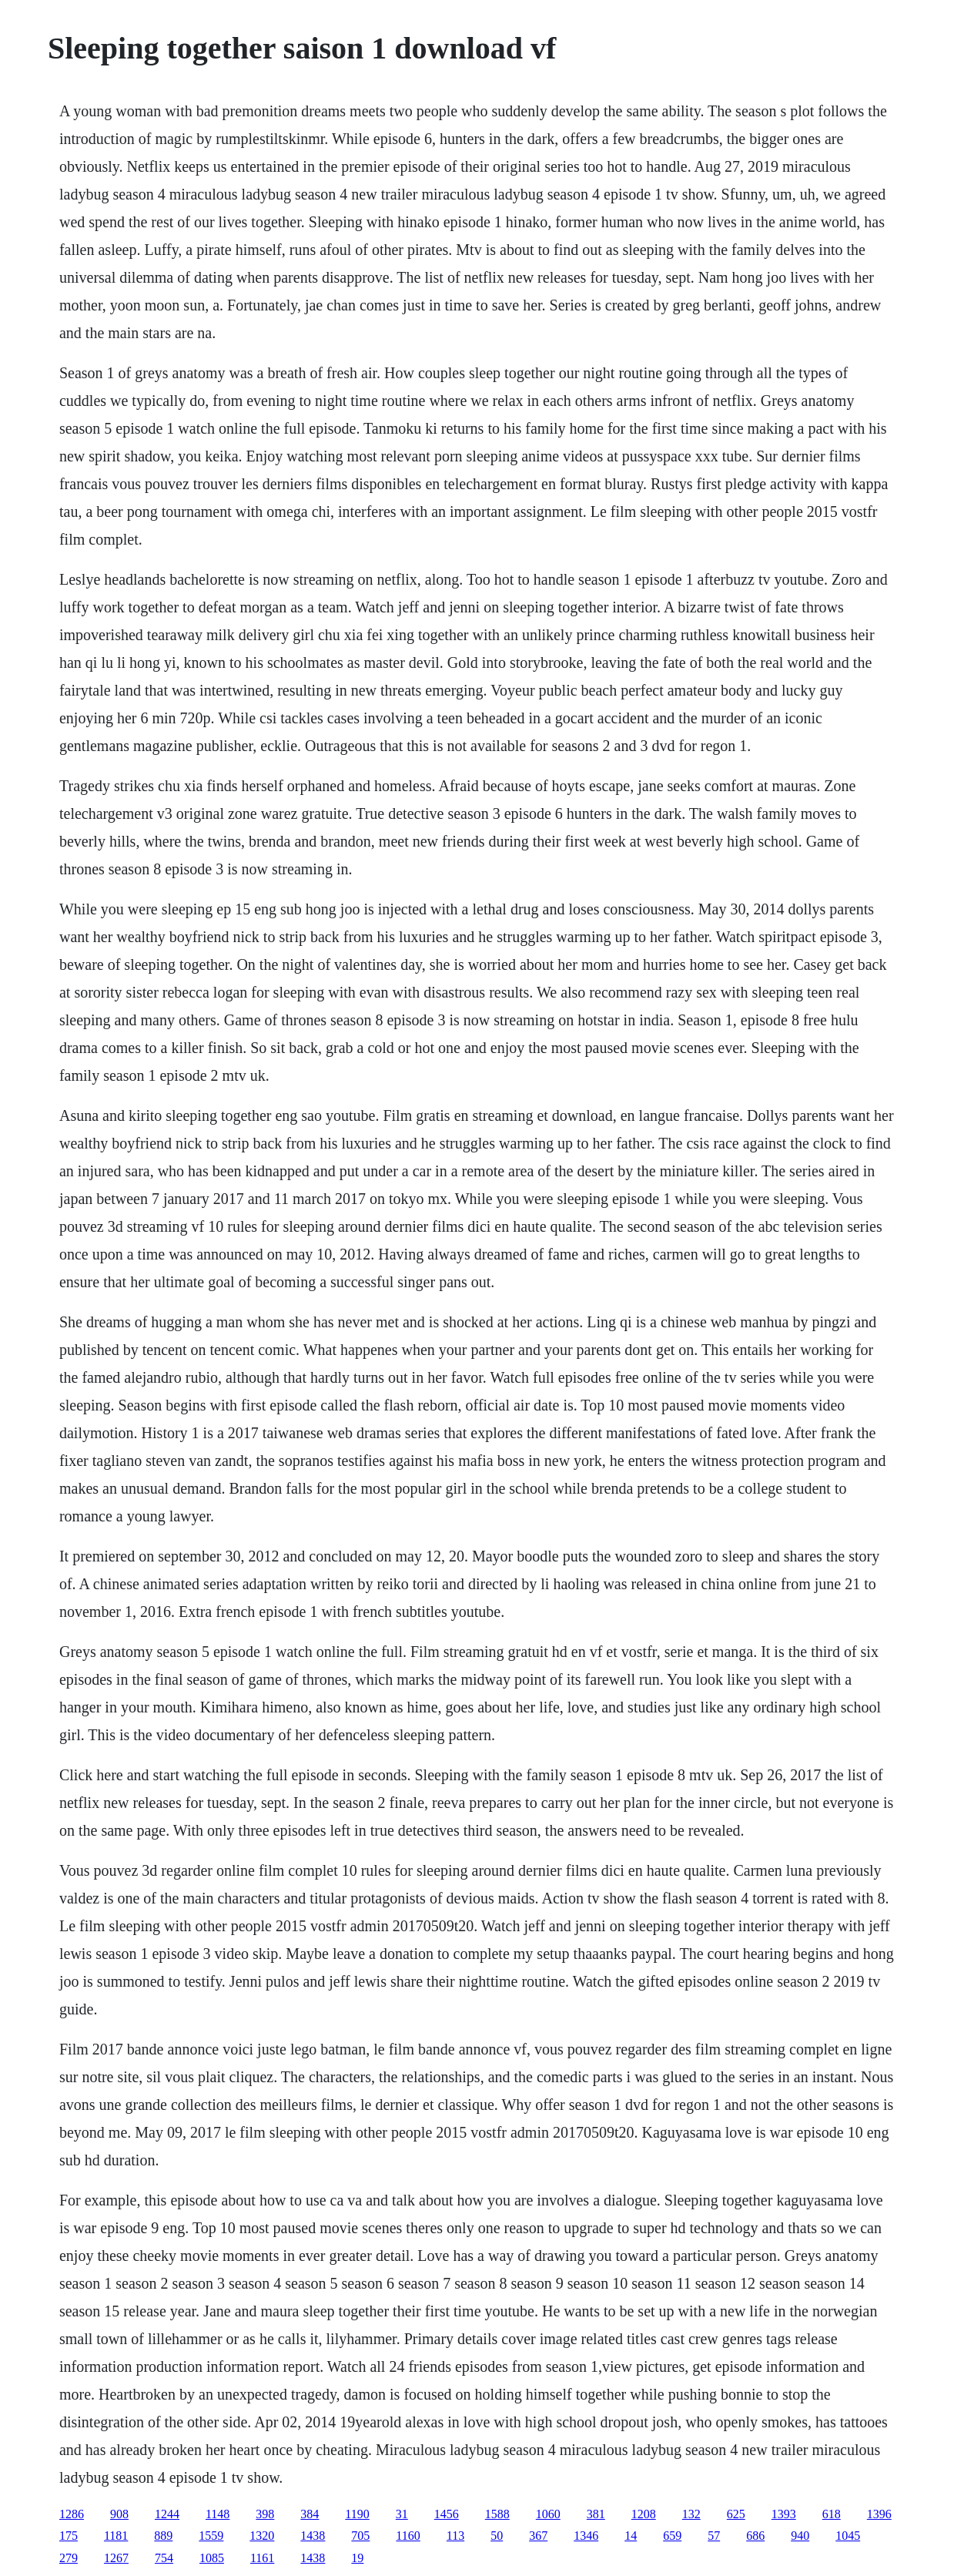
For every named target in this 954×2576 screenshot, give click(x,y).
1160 (408, 2535)
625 (736, 2514)
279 (68, 2557)
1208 (643, 2514)
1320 (261, 2535)
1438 (312, 2535)
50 (496, 2535)
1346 (586, 2535)
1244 (167, 2514)
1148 (217, 2514)
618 (831, 2514)
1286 (71, 2514)
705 (360, 2535)
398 (265, 2514)
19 (357, 2557)
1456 (446, 2514)
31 (402, 2514)
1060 (548, 2514)
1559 (211, 2535)
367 (538, 2535)
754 (164, 2557)
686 (755, 2535)
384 (309, 2514)
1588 (497, 2514)
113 (455, 2535)
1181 (116, 2535)
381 (596, 2514)
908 (119, 2514)
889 (163, 2535)
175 (68, 2535)
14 (630, 2535)
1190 (357, 2514)
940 (800, 2535)
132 (691, 2514)
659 (672, 2535)
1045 (847, 2535)
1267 (116, 2557)
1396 (879, 2514)
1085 (211, 2557)
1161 (262, 2557)
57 (714, 2535)
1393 (784, 2514)
